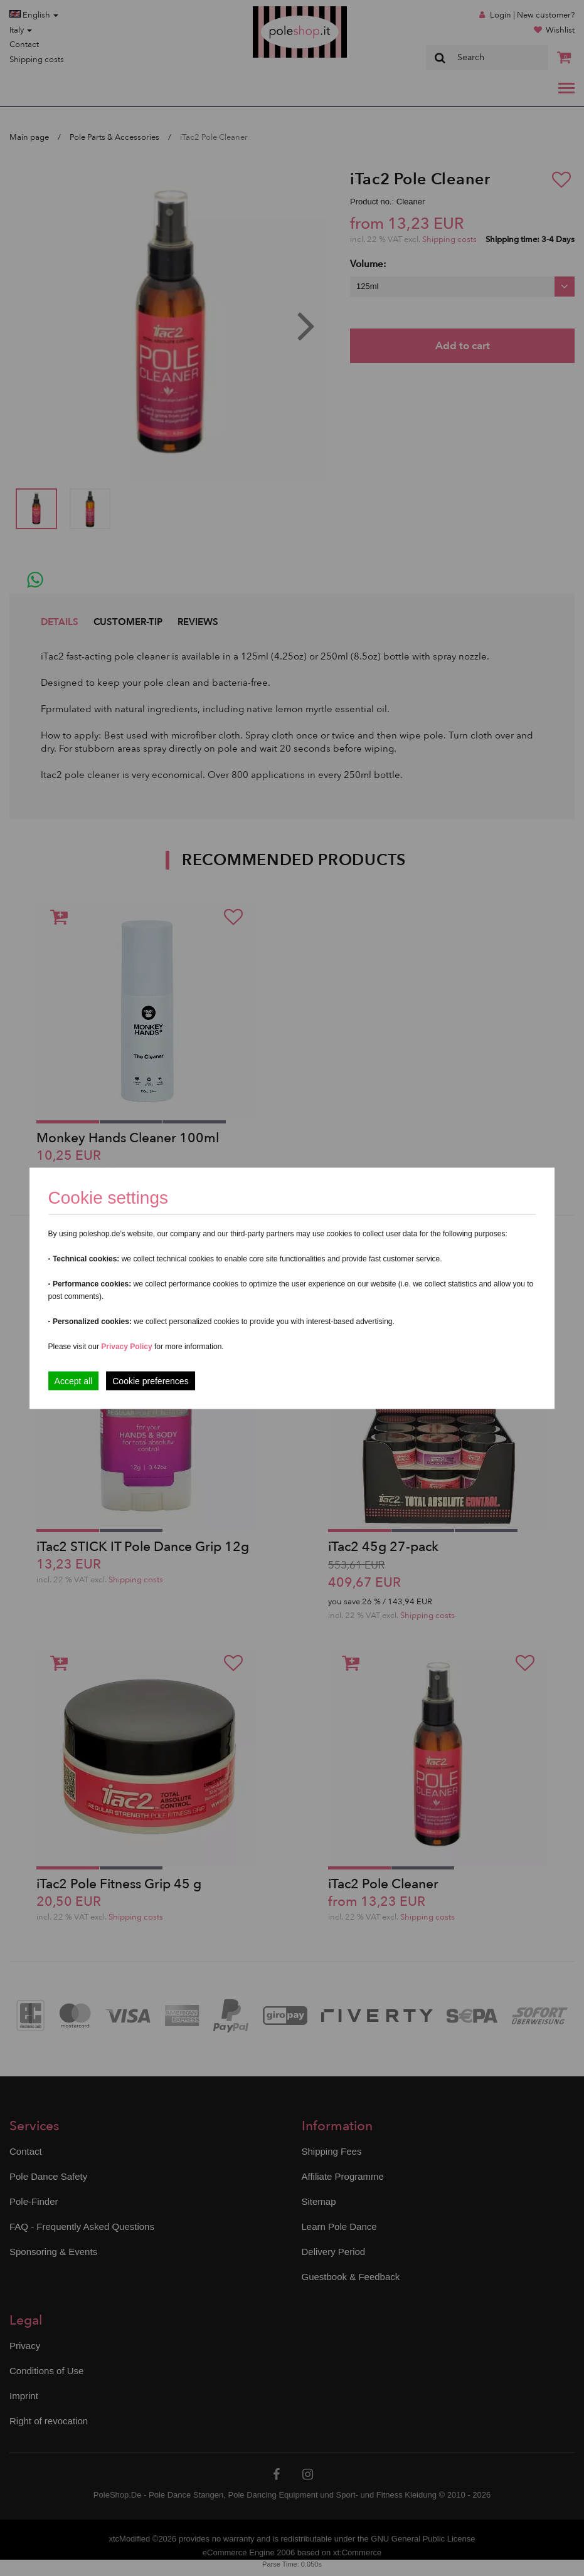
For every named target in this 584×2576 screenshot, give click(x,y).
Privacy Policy (126, 1346)
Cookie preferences (150, 1380)
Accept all (74, 1380)
